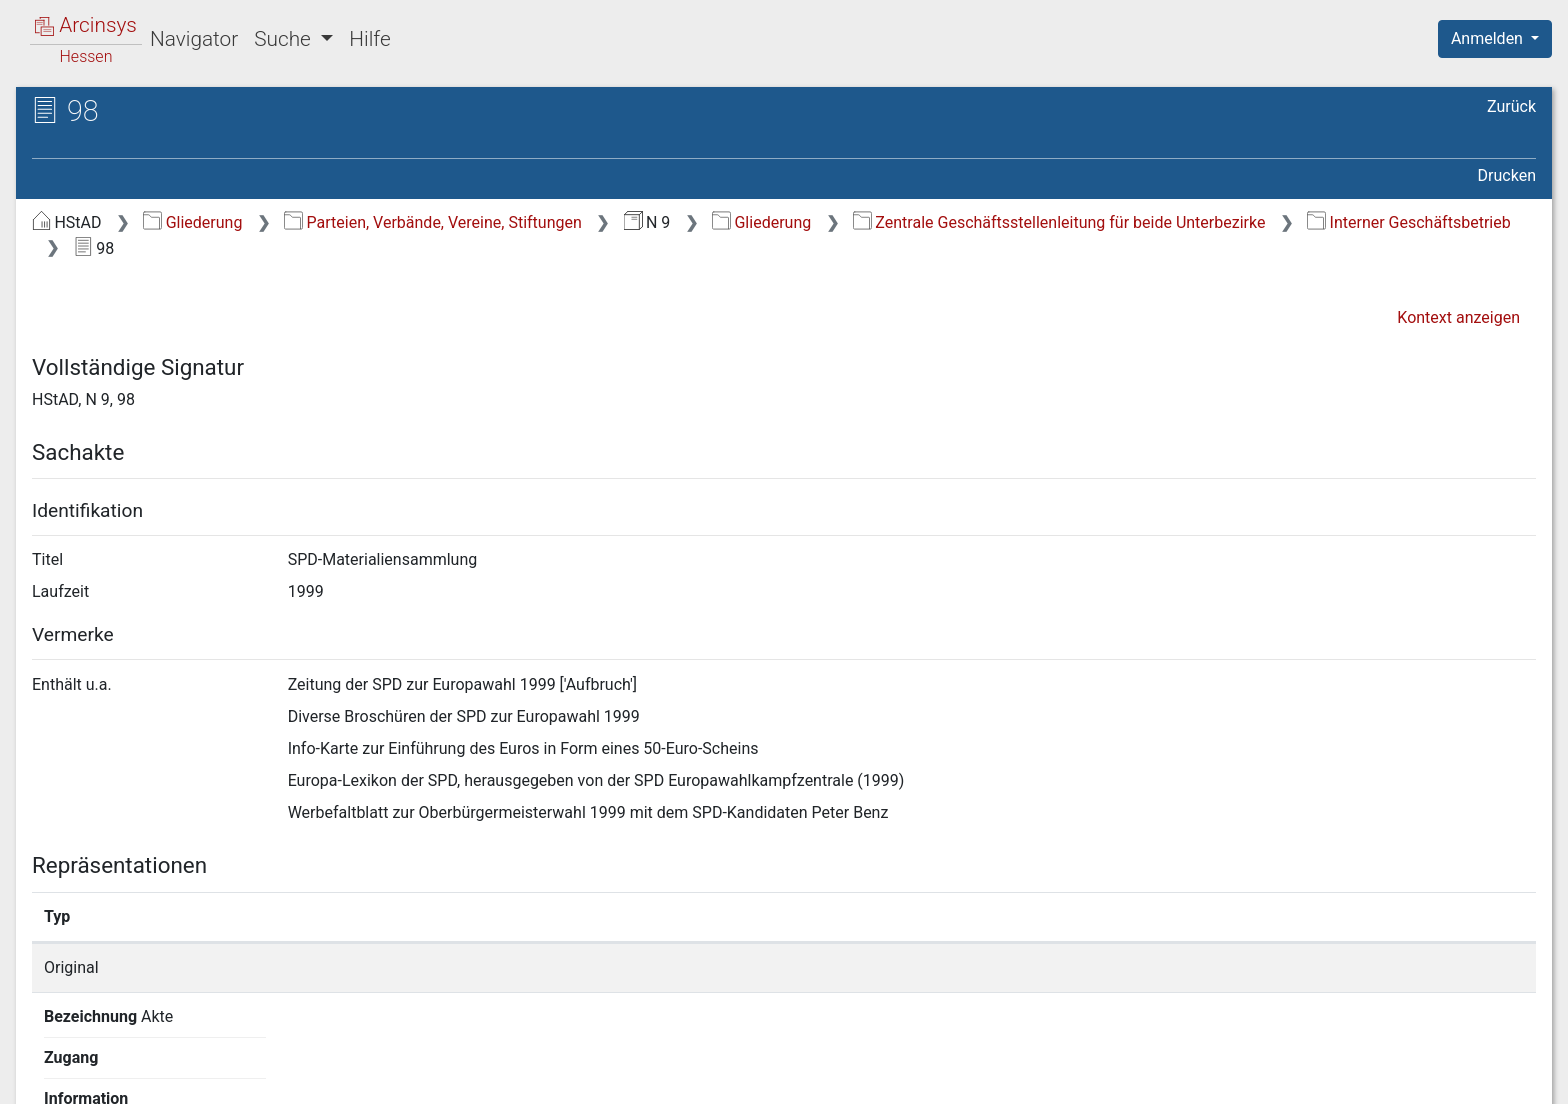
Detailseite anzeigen (1162, 967)
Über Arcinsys (1052, 1077)
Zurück (1511, 106)
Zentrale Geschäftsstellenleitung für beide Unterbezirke (1059, 222)
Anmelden (1489, 38)
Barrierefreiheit (1354, 1077)
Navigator (194, 39)
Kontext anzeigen (1458, 317)
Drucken (1507, 175)
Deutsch (120, 1062)
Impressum (1501, 1077)
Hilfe (369, 39)
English (46, 1062)
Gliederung (192, 222)
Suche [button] (285, 39)
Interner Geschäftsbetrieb (1408, 222)
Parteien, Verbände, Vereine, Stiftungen (433, 222)
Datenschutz (1201, 1077)
